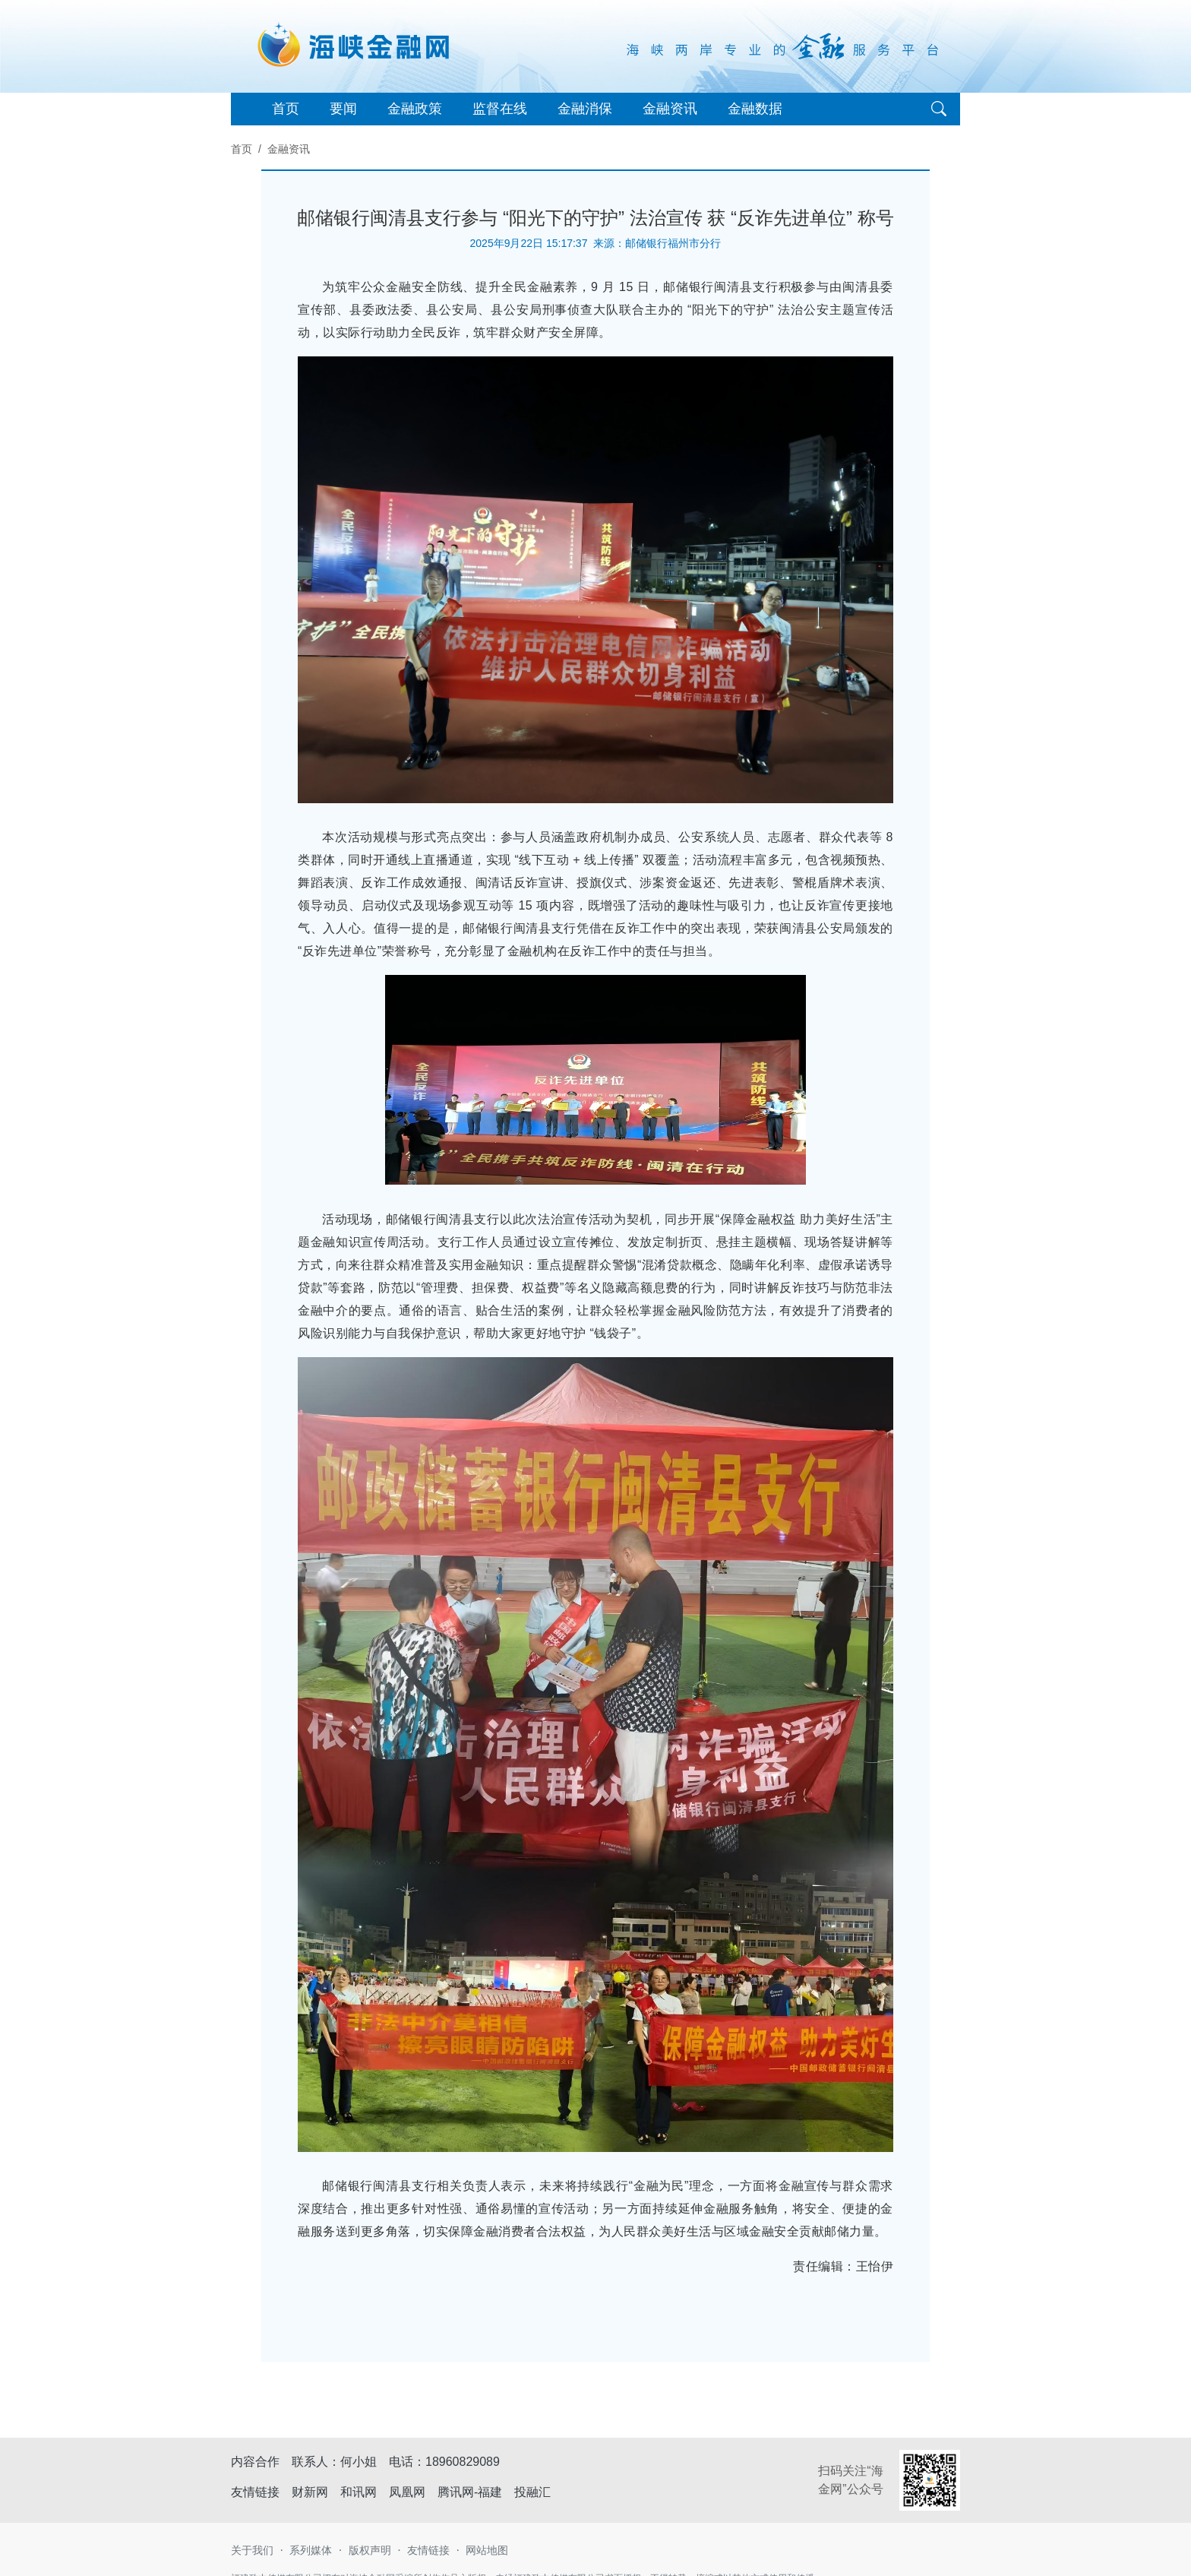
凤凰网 (407, 2492)
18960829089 (462, 2461)
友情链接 (428, 2550)
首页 (285, 108)
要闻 (343, 108)
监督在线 (499, 108)
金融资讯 (670, 108)
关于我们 (252, 2550)
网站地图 (487, 2550)
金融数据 (755, 108)
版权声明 (370, 2550)
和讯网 (358, 2492)
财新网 (310, 2492)
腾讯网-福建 (470, 2492)
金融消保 (585, 108)
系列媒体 (310, 2550)
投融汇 (532, 2492)
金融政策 (414, 108)
